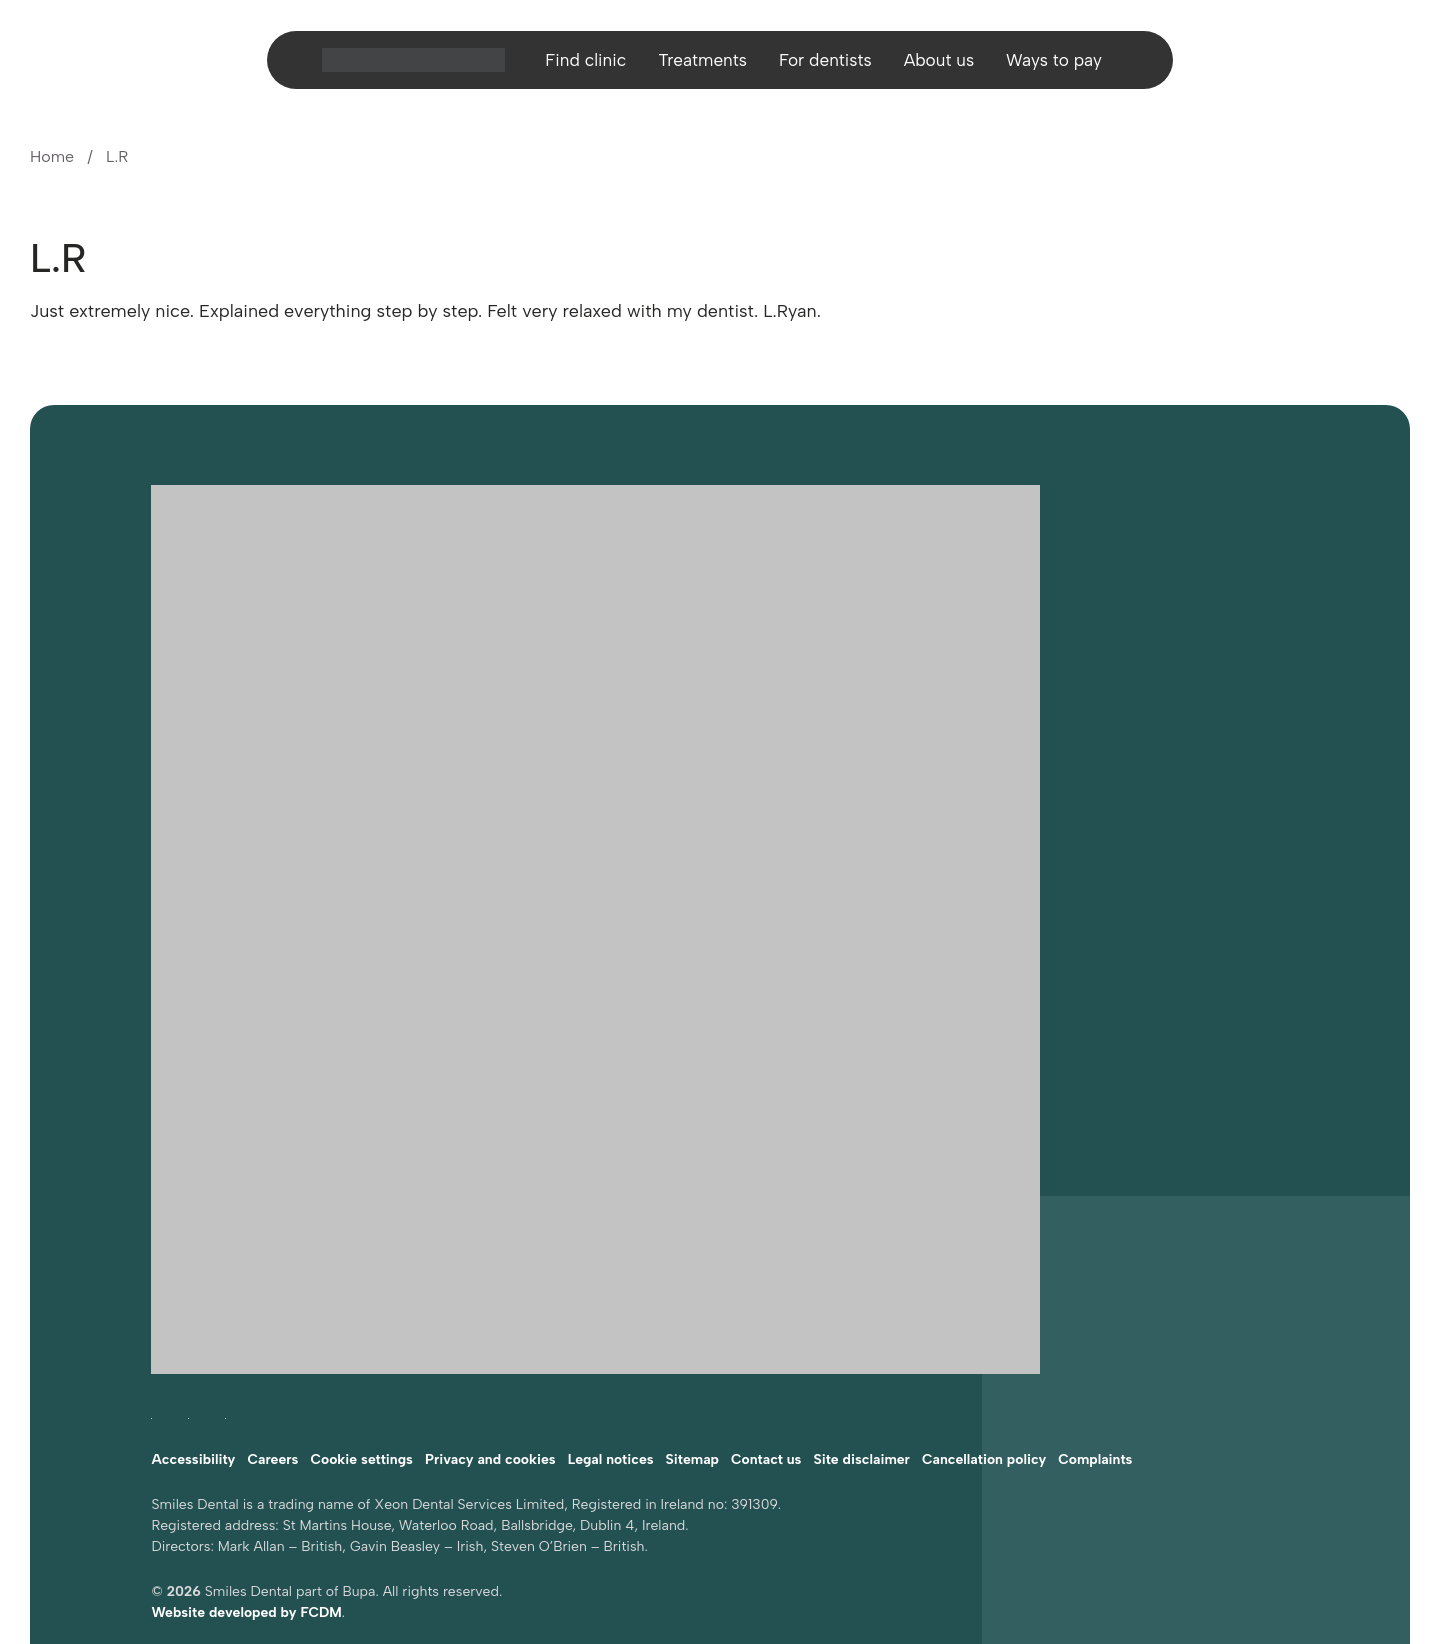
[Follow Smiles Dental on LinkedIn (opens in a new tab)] (225, 1315)
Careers (272, 1360)
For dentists (825, 64)
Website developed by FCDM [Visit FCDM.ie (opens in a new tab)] (246, 1513)
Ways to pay (1062, 64)
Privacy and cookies (490, 1360)
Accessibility (193, 1360)
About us (943, 64)
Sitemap (692, 1360)
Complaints (1095, 1360)
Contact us (766, 1360)
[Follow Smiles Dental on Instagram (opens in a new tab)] (188, 1315)
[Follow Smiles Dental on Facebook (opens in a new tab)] (151, 1315)
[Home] (403, 64)
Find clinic (577, 64)
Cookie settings (361, 1360)
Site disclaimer (861, 1360)
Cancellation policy (984, 1360)
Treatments (698, 64)
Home (52, 156)
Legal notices (611, 1360)
